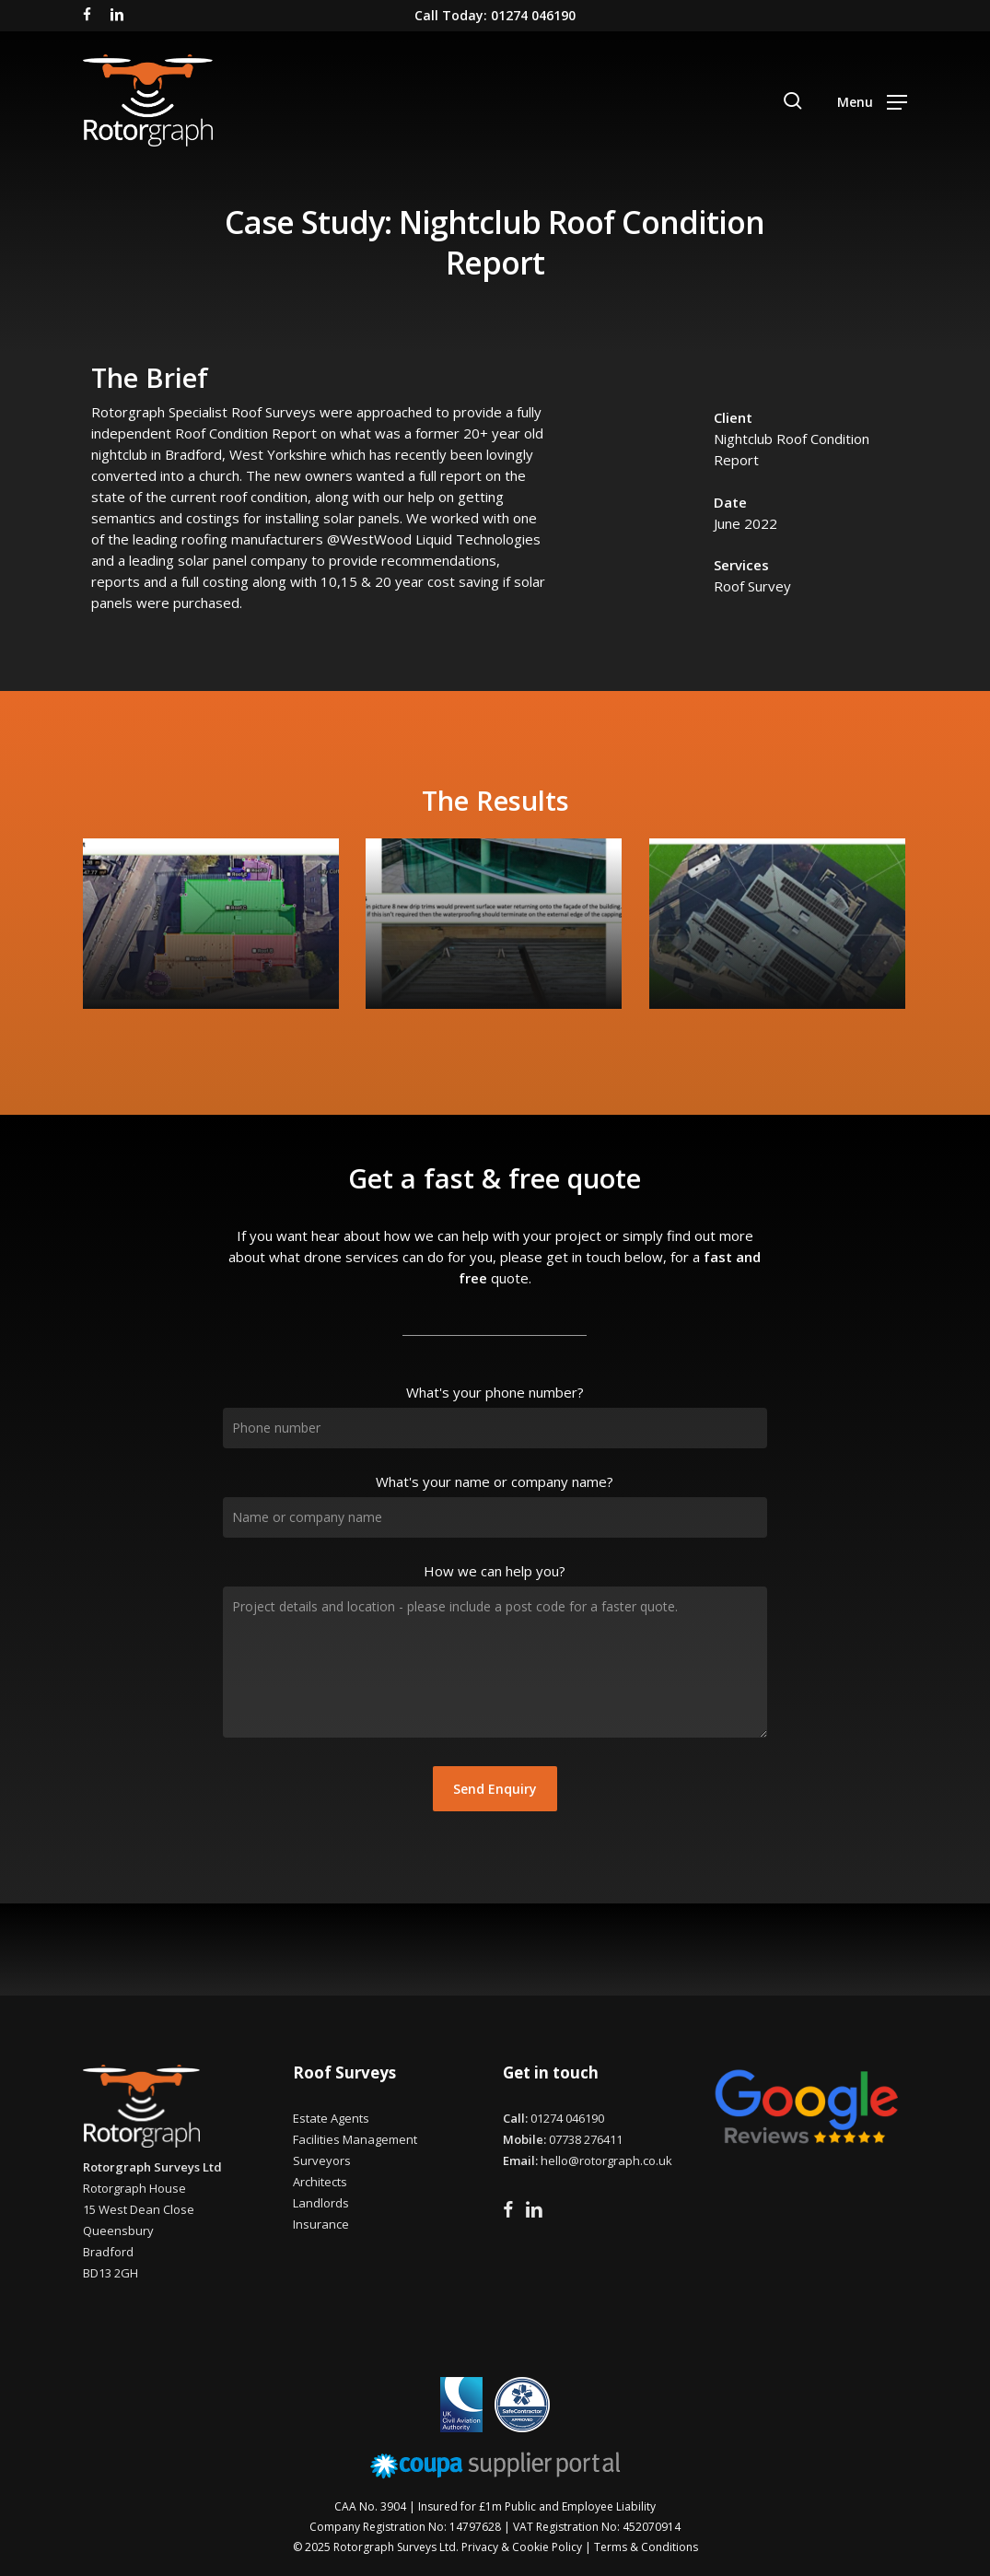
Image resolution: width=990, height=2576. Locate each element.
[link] (440, 539)
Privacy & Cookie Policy (521, 2547)
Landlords (321, 2203)
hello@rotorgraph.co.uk (606, 2160)
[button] (872, 100)
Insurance (321, 2224)
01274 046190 (567, 2118)
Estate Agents (331, 2118)
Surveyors (322, 2160)
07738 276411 (586, 2139)
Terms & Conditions (646, 2547)
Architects (320, 2181)
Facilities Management (355, 2139)
